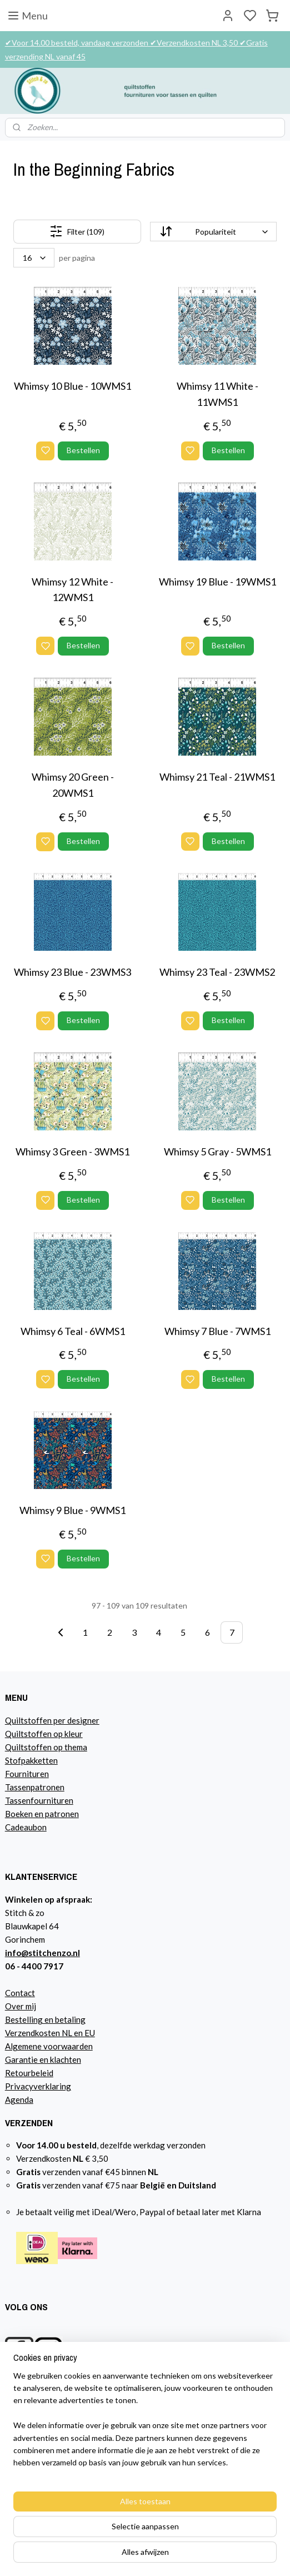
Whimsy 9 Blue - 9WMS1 (72, 1511)
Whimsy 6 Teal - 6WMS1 (73, 1331)
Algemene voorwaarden (49, 2046)
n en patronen (53, 1814)
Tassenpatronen (34, 1787)
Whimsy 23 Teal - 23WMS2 (217, 972)
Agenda (19, 2099)
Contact (20, 1993)
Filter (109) (76, 232)
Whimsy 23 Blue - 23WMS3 (72, 972)
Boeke (16, 1814)
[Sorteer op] (214, 232)
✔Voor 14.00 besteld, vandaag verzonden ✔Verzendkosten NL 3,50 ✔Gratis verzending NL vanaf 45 (136, 49)
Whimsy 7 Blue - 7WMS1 (217, 1331)
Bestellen (83, 450)
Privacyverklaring (38, 2086)
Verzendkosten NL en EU (50, 2033)
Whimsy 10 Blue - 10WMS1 (72, 386)
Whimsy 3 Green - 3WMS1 (72, 1151)
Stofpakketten (31, 1760)
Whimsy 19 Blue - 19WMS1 (217, 581)
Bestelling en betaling (45, 2019)
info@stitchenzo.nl (42, 1953)
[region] (145, 2424)
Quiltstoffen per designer (52, 1720)
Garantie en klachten (43, 2059)
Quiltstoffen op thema (46, 1747)
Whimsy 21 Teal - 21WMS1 (217, 777)
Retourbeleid (29, 2073)
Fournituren (27, 1774)
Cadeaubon (26, 1827)
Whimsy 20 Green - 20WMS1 (73, 785)
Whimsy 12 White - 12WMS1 (72, 589)
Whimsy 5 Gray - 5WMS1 (217, 1151)
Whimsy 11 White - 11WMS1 (217, 394)
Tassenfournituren (39, 1800)
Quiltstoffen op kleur (44, 1734)
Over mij (20, 2006)
